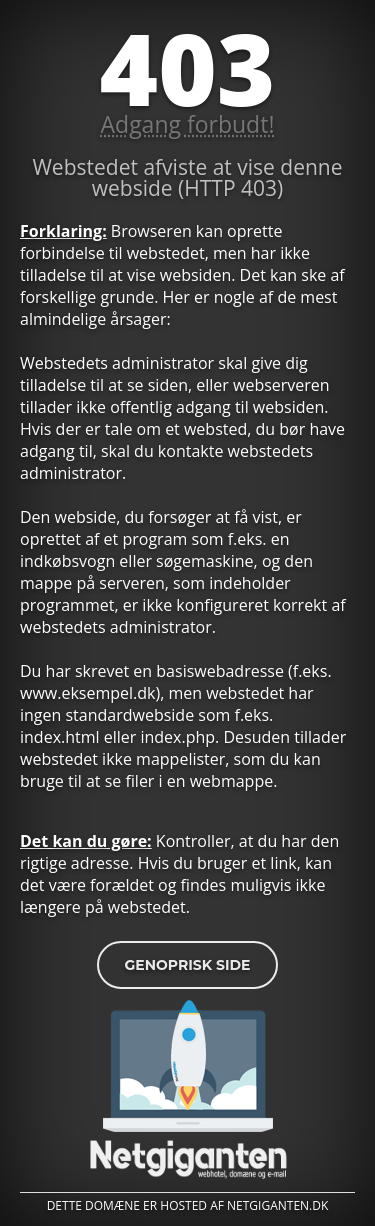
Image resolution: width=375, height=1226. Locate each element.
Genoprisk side (187, 965)
